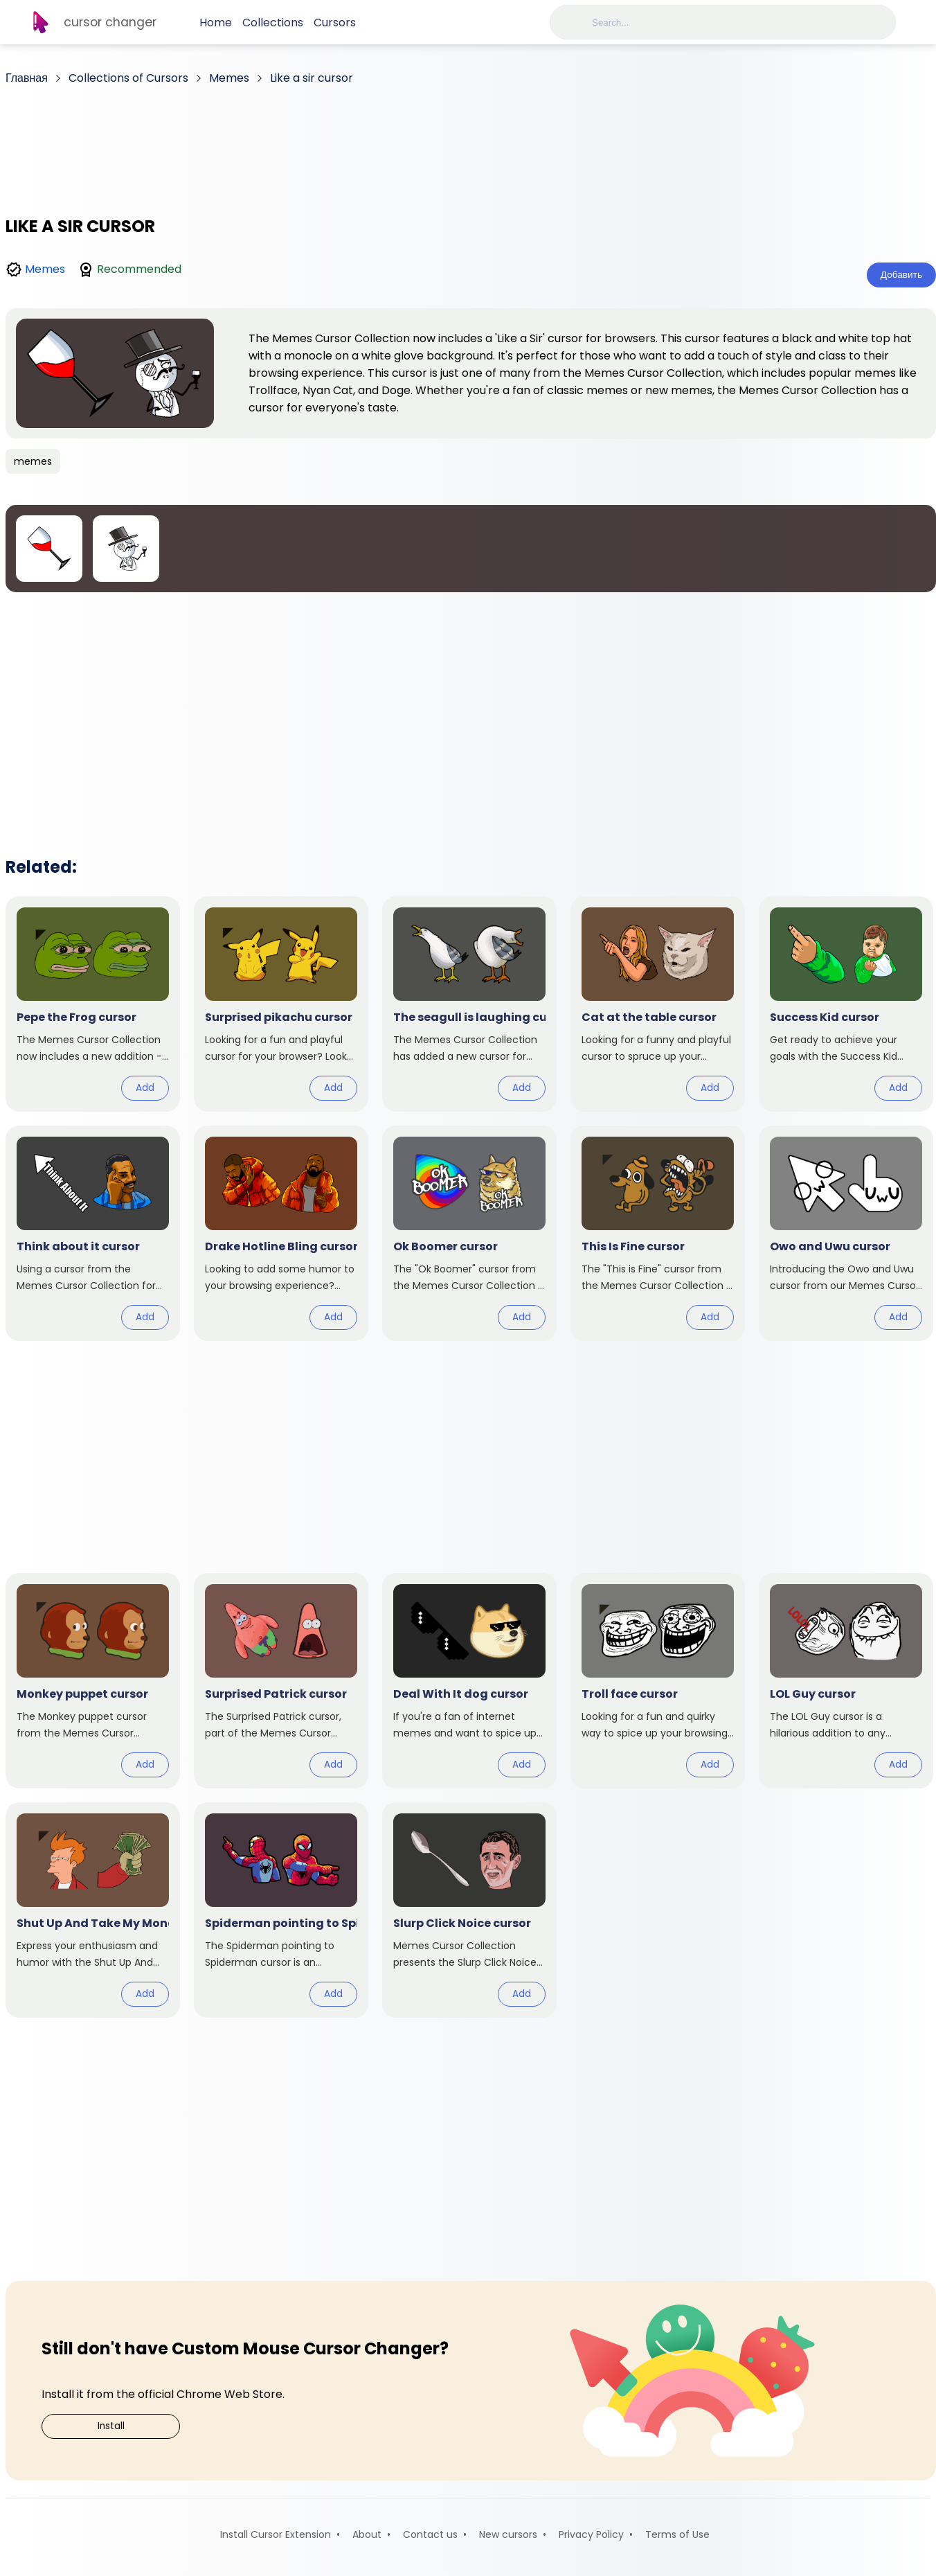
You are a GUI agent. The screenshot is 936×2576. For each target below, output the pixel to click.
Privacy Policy (591, 2534)
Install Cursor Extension (275, 2534)
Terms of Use (677, 2534)
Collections (272, 22)
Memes (45, 269)
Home (215, 22)
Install (111, 2426)
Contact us (430, 2534)
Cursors (335, 22)
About (366, 2534)
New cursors (508, 2534)
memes (33, 461)
